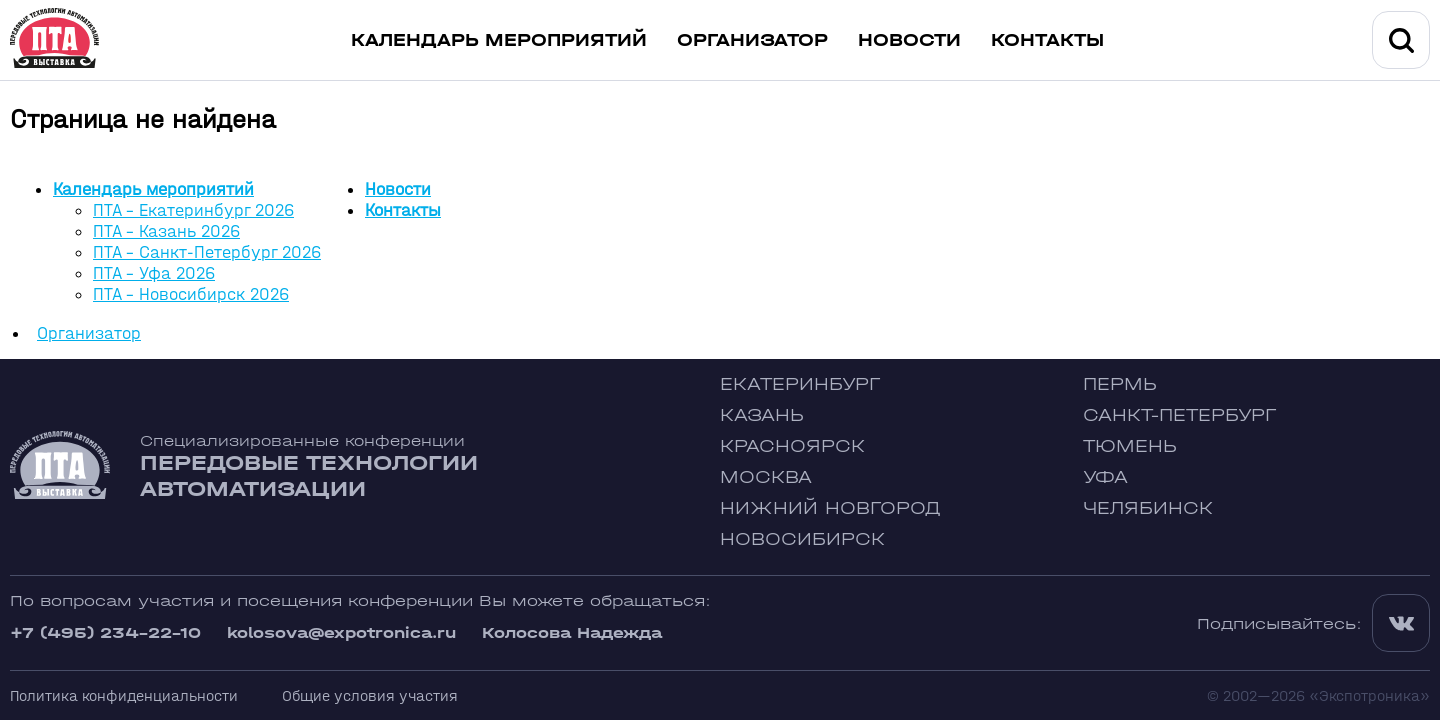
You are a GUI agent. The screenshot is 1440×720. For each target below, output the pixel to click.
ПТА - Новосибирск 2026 (191, 294)
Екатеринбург (800, 384)
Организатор (752, 40)
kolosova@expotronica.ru (341, 632)
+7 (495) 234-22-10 (105, 632)
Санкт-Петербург (1179, 415)
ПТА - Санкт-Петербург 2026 (207, 252)
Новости (909, 40)
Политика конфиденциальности (124, 695)
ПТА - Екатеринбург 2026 (193, 210)
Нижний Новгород (830, 508)
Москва (766, 477)
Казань (762, 415)
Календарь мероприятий (499, 40)
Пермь (1120, 384)
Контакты (1047, 40)
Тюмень (1130, 446)
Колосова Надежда (572, 632)
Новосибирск (802, 539)
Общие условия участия (370, 695)
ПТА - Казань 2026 (166, 231)
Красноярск (792, 446)
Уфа (1105, 477)
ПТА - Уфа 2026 (154, 273)
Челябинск (1148, 508)
